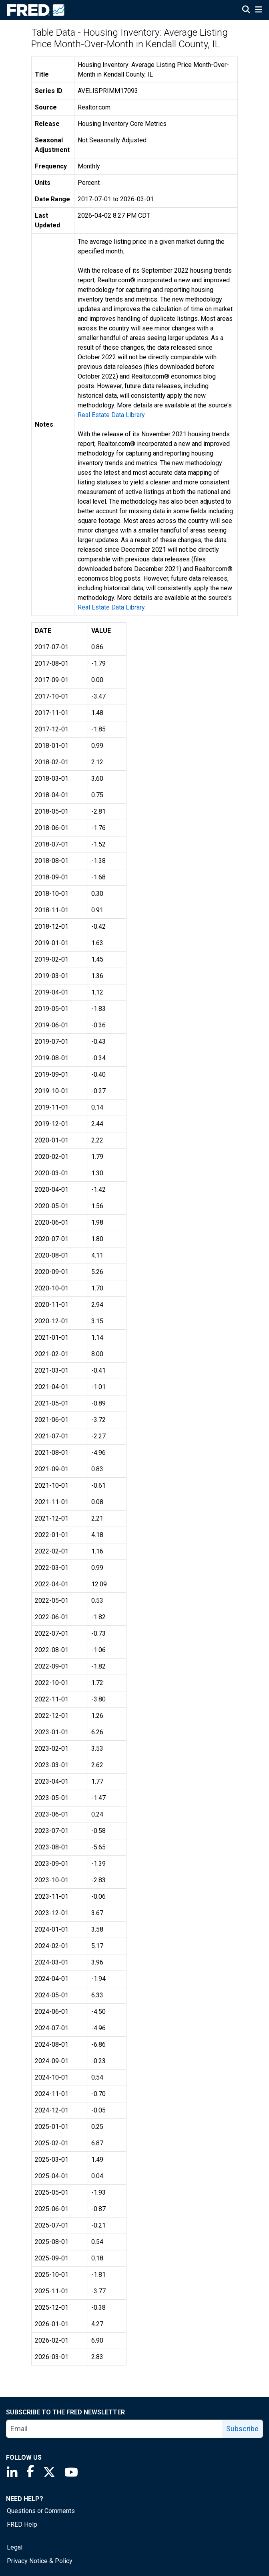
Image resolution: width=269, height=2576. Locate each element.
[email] (114, 2429)
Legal (14, 2547)
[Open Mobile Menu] (258, 10)
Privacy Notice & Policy (39, 2561)
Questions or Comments (41, 2511)
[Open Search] (246, 10)
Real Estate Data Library (111, 415)
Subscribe (242, 2428)
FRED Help (22, 2524)
